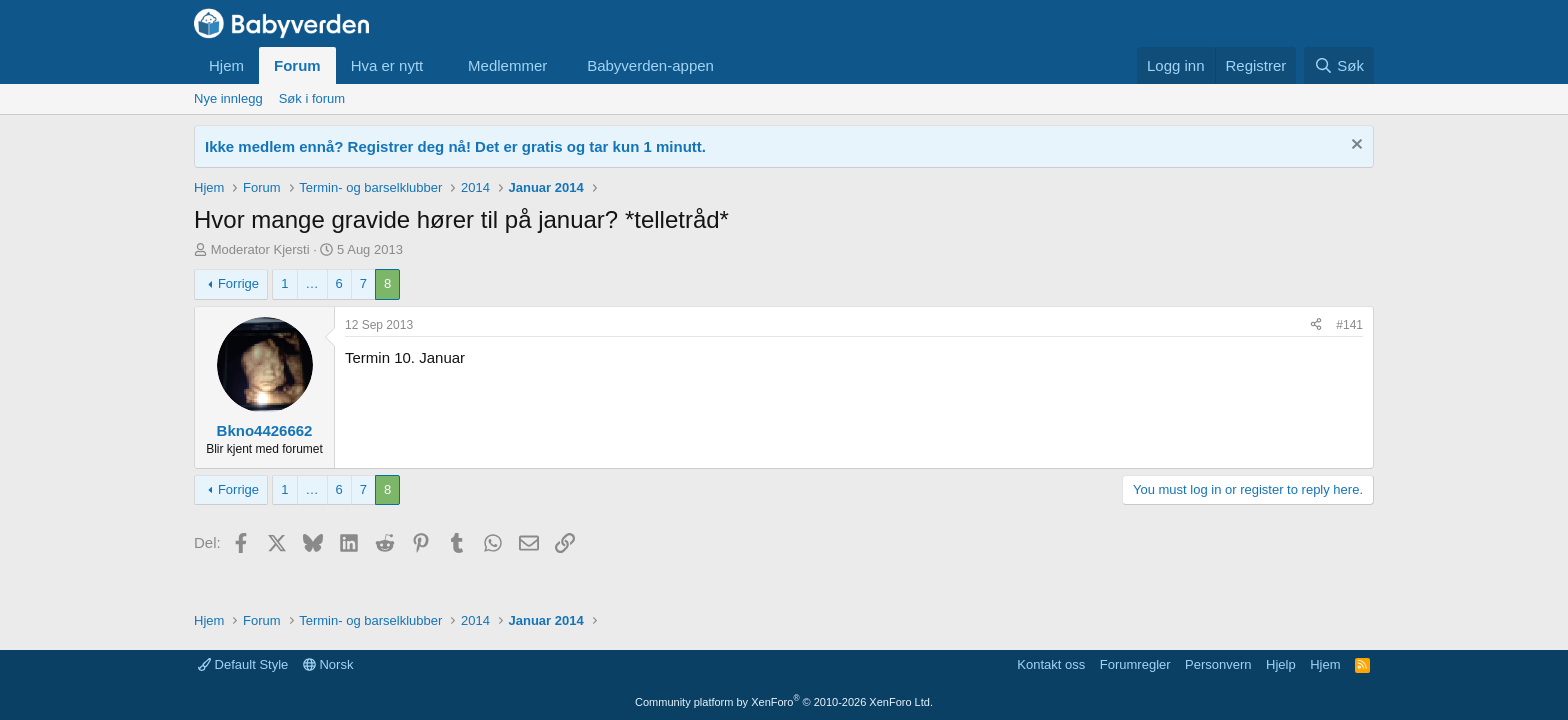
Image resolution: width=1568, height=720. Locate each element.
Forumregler (1135, 664)
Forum (297, 65)
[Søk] (1339, 65)
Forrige (238, 283)
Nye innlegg (228, 98)
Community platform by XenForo (784, 702)
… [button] (312, 283)
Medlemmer (507, 65)
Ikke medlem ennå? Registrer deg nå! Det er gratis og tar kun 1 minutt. (455, 146)
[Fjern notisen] (1354, 146)
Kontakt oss (1051, 664)
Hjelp (1281, 664)
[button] (439, 65)
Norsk (328, 664)
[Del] (1316, 325)
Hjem (226, 65)
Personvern (1218, 664)
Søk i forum (312, 98)
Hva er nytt (387, 65)
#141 (1349, 325)
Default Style (243, 664)
